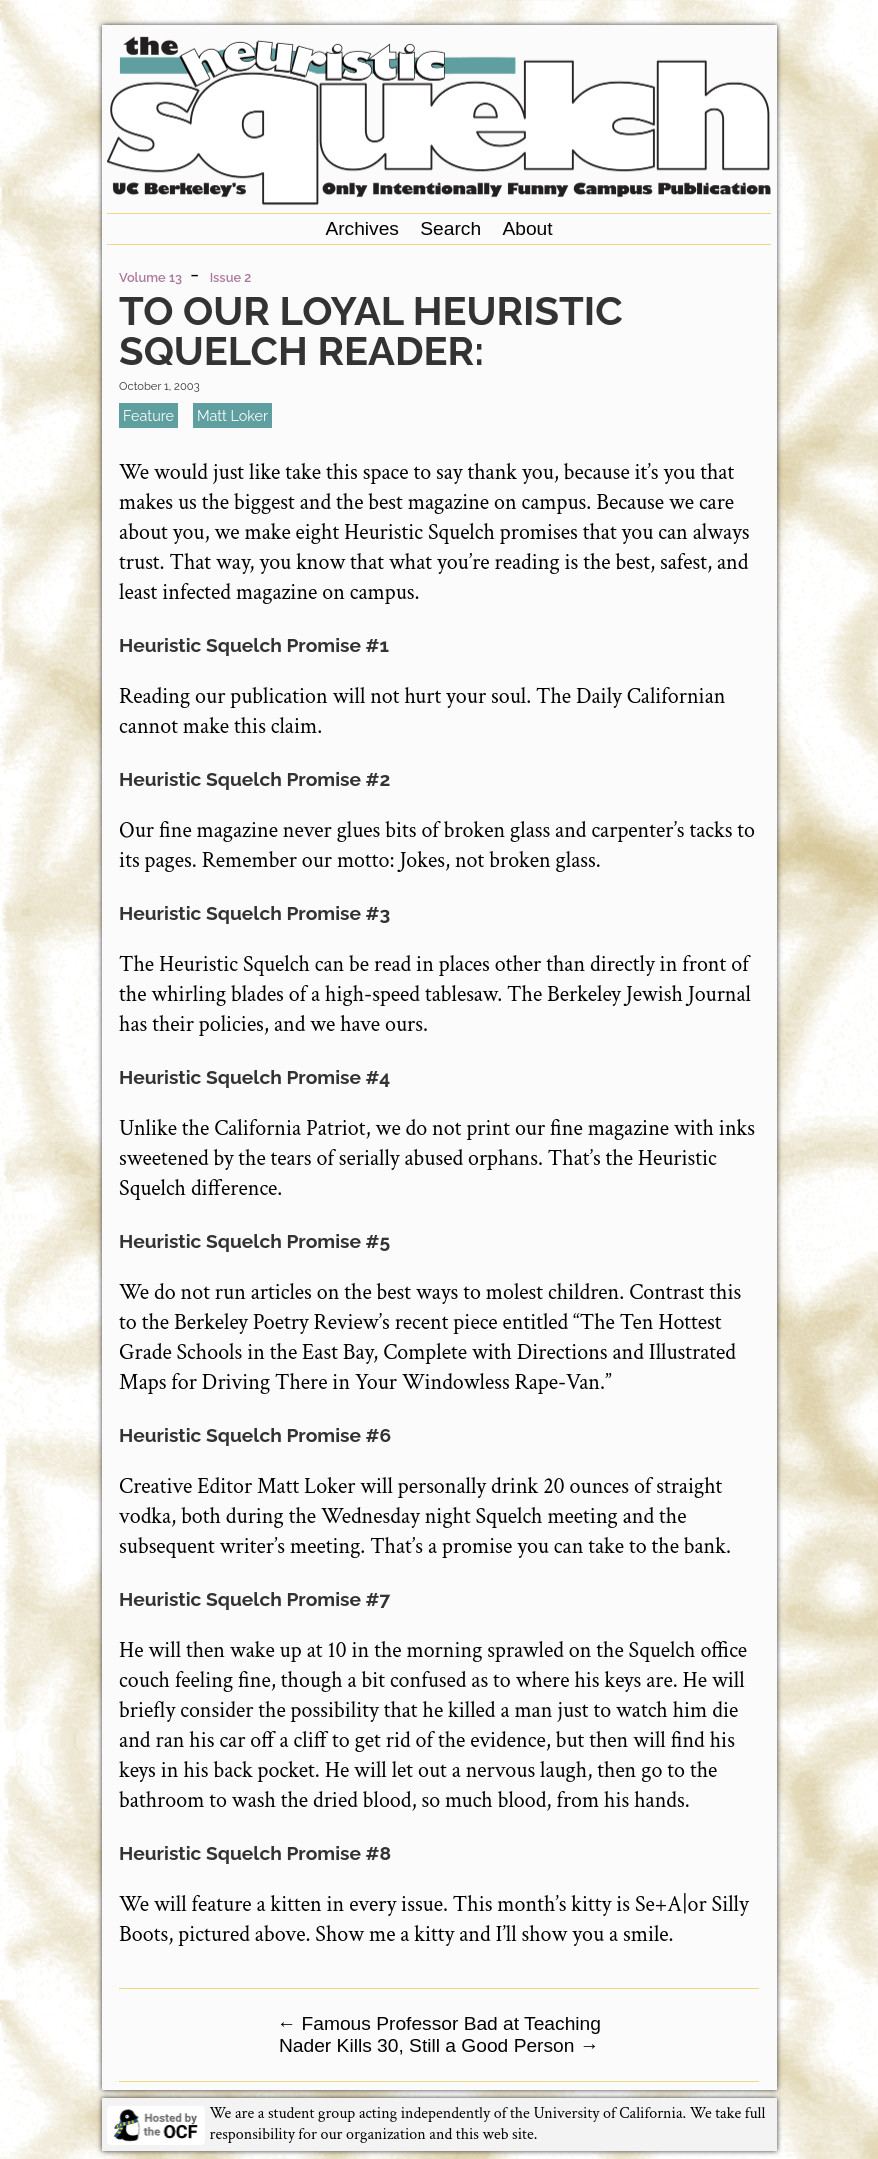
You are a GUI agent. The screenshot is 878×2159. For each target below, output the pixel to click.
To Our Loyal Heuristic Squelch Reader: (371, 330)
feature (148, 415)
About (527, 228)
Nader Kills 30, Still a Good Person (439, 2045)
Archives (362, 228)
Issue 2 (231, 277)
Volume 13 (150, 277)
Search (450, 228)
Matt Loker (232, 415)
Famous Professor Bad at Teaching (439, 2023)
